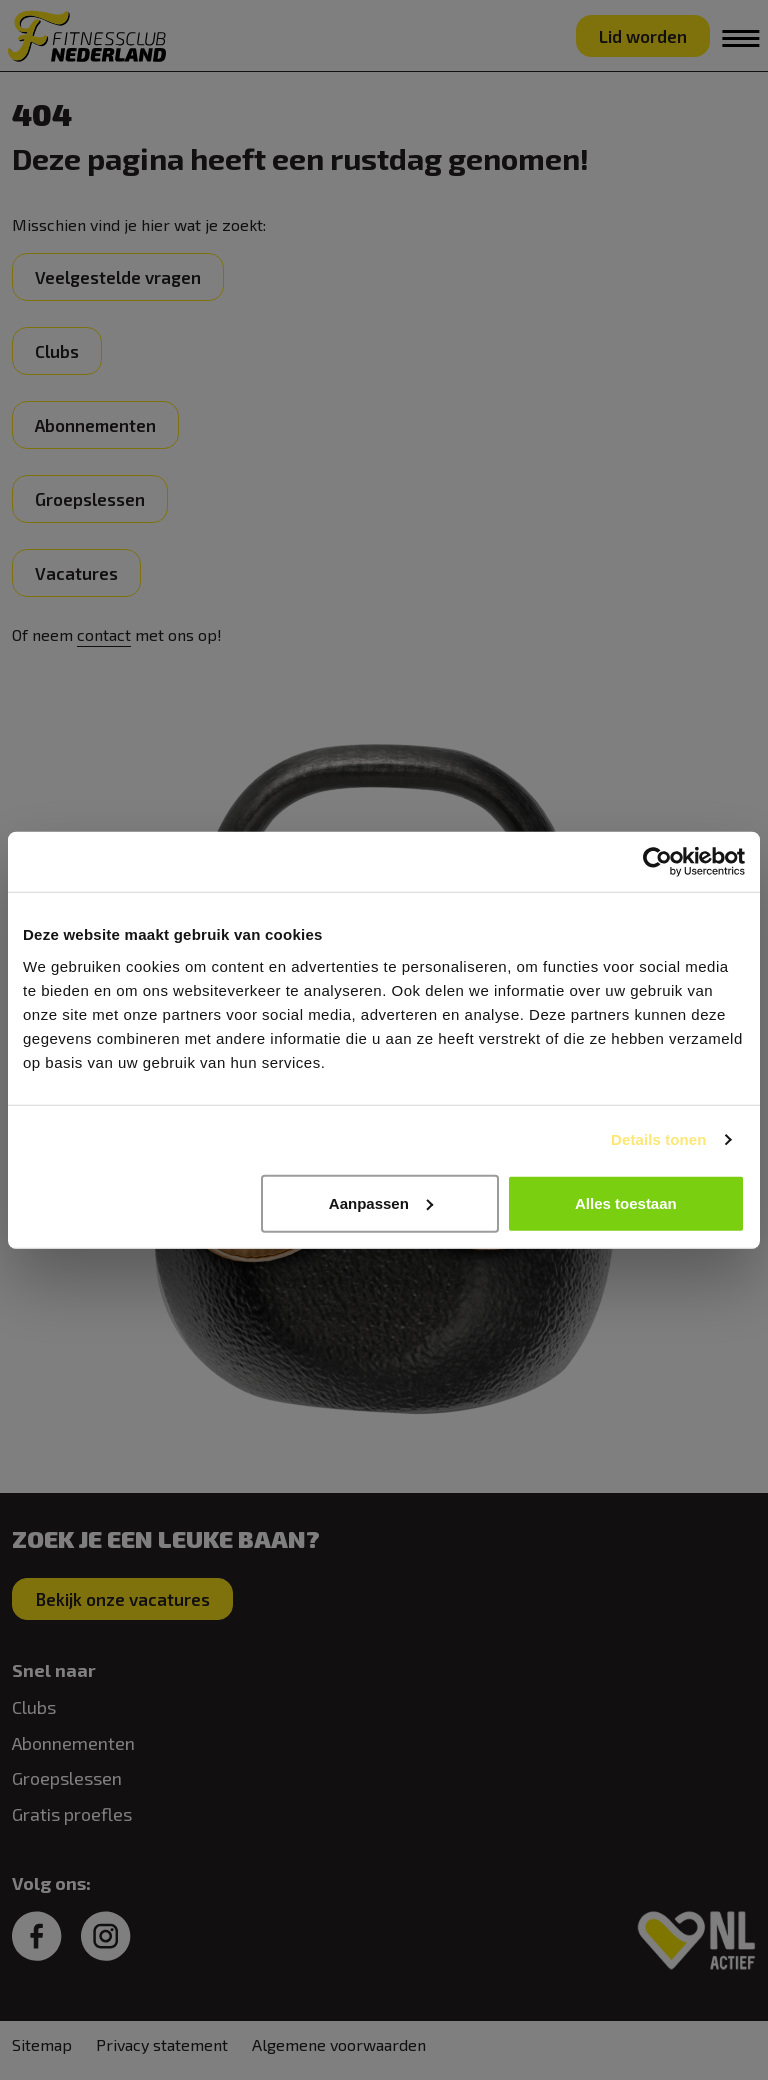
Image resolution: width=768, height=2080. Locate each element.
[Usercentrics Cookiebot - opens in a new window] (657, 862)
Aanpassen (381, 1202)
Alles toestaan (626, 1202)
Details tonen (658, 1139)
